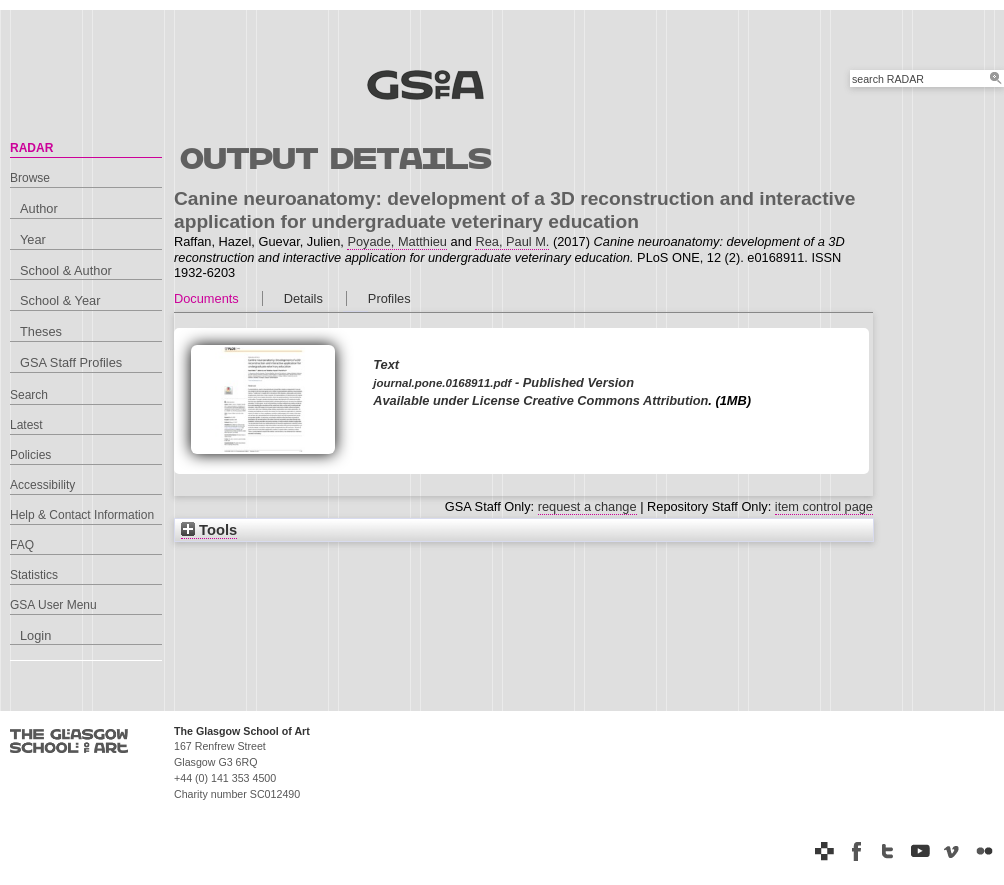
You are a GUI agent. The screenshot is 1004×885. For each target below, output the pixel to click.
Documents (206, 298)
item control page (824, 506)
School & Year (60, 300)
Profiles (389, 298)
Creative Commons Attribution (615, 400)
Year (33, 239)
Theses (41, 331)
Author (39, 208)
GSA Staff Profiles (71, 362)
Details (303, 298)
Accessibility (42, 485)
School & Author (66, 270)
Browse (30, 178)
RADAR (31, 148)
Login (35, 635)
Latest (26, 425)
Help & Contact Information (82, 515)
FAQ (22, 545)
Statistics (34, 575)
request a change (587, 506)
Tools (209, 530)
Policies (30, 455)
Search (29, 395)
